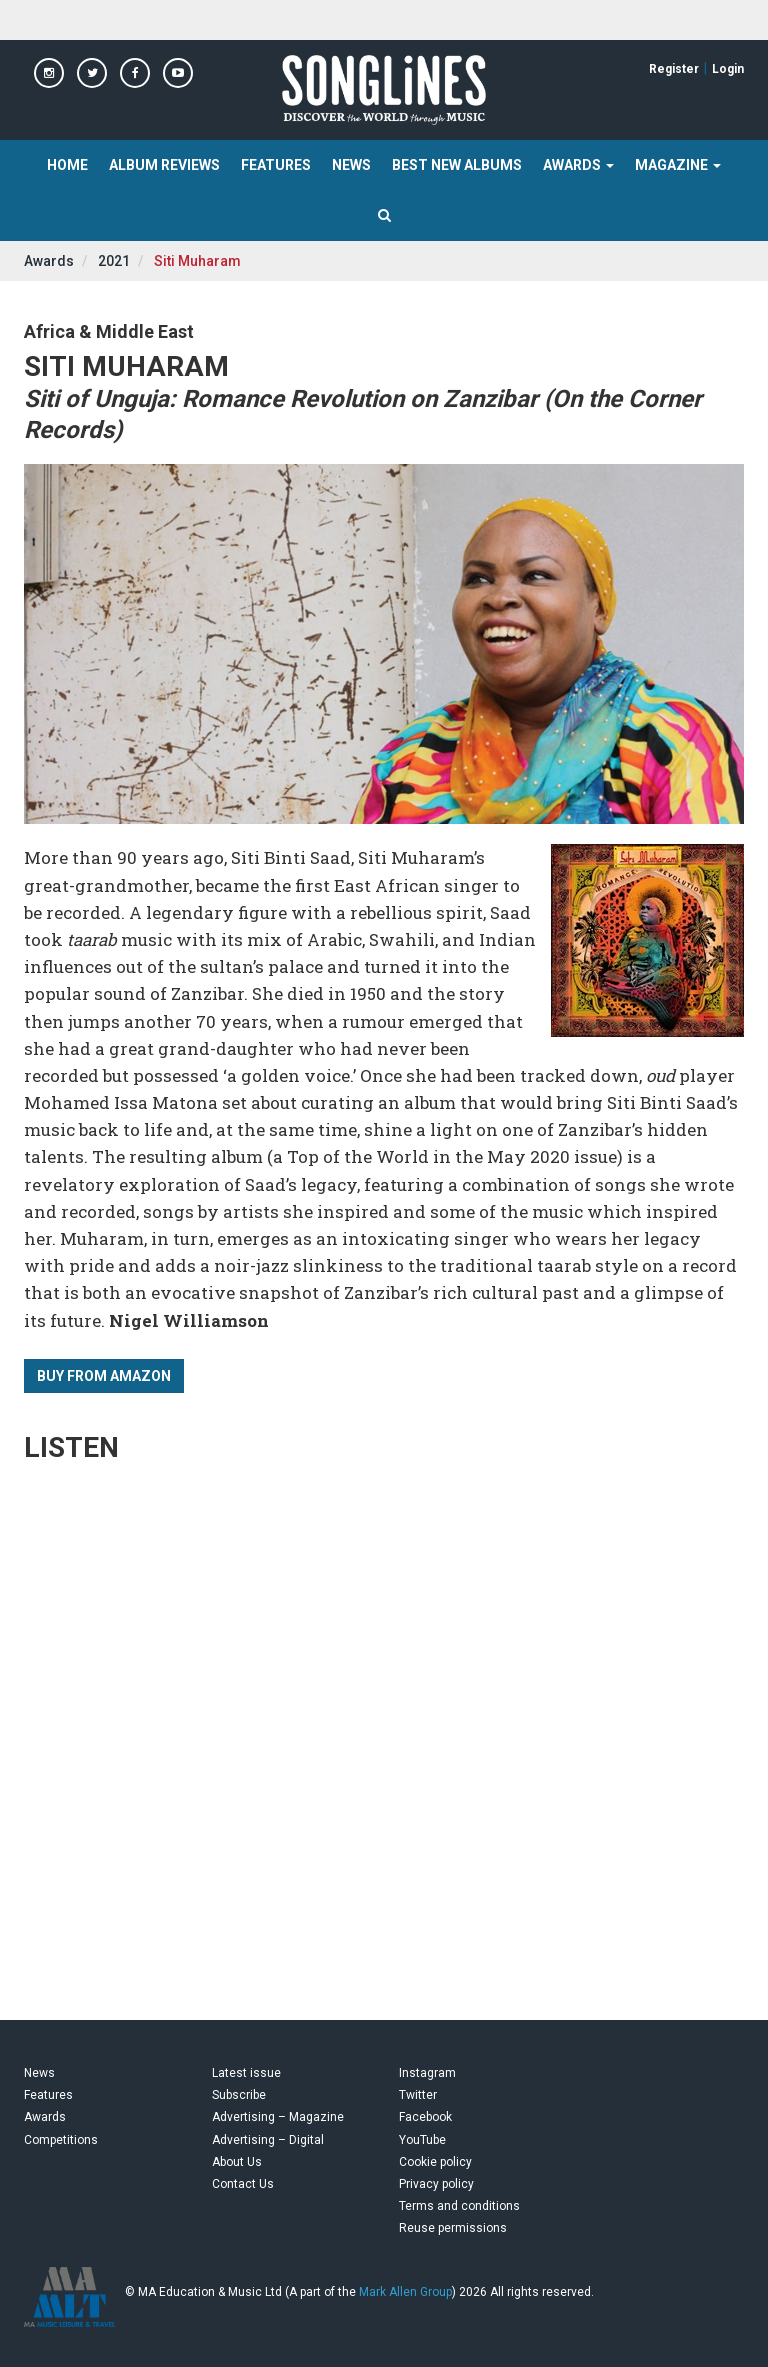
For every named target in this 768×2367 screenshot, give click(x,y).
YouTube (422, 2140)
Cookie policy (435, 2162)
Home (67, 165)
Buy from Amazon (104, 1376)
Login (728, 69)
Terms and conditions (459, 2206)
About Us (237, 2162)
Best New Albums (457, 165)
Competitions (61, 2140)
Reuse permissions (453, 2228)
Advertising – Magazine (278, 2117)
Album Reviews (164, 165)
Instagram (427, 2073)
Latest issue (246, 2073)
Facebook (425, 2117)
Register (674, 69)
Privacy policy (436, 2184)
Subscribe (239, 2095)
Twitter (418, 2095)
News (351, 165)
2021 (114, 261)
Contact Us (243, 2184)
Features (276, 165)
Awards (49, 261)
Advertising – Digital (268, 2140)
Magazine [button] (678, 165)
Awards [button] (578, 165)
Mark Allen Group (405, 2292)
